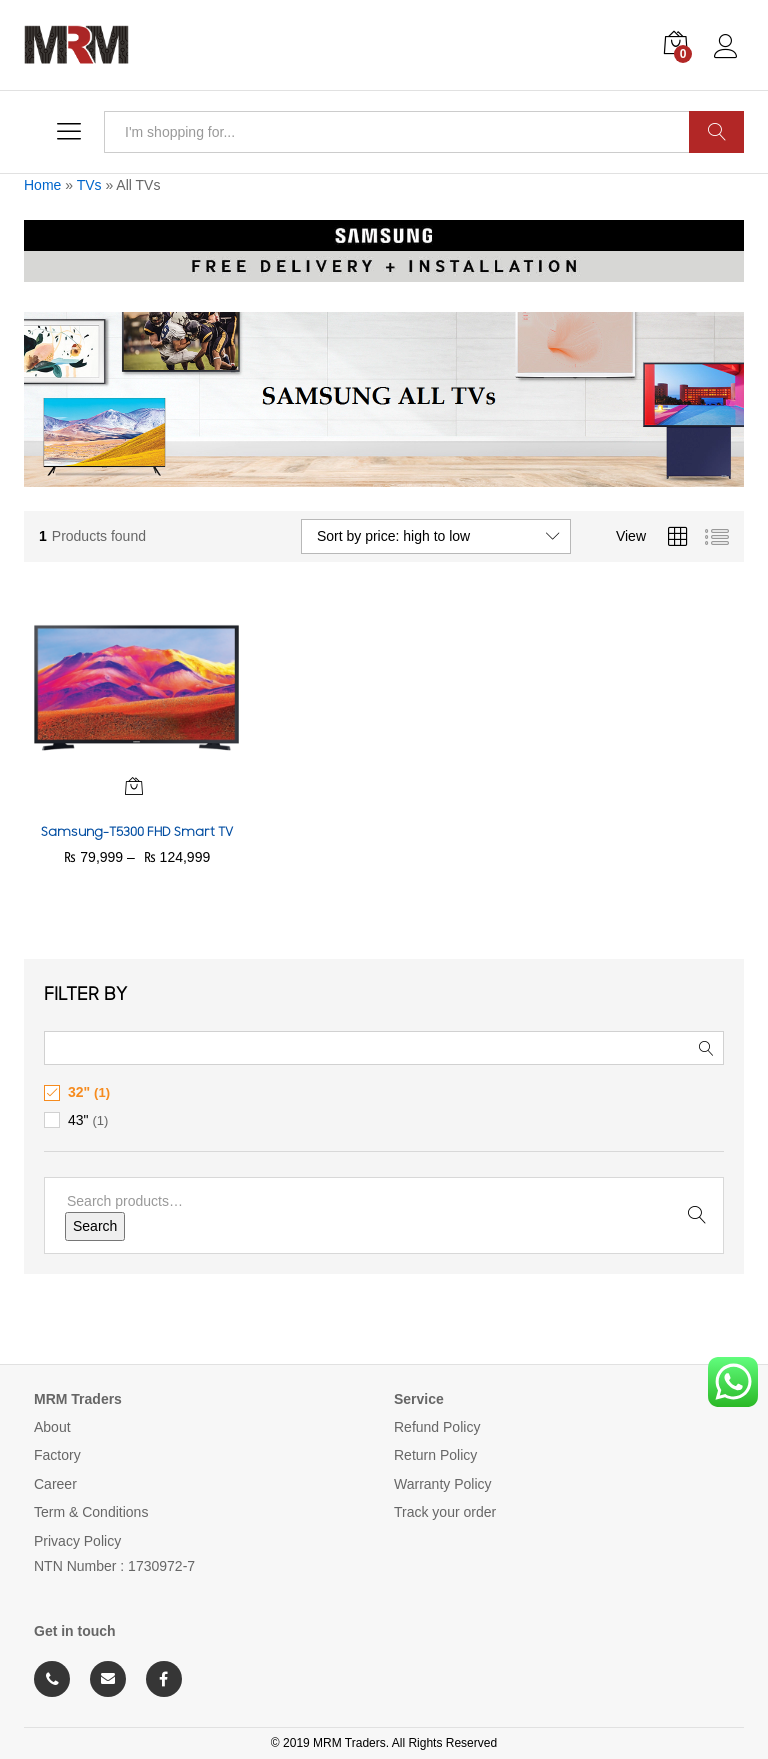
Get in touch (75, 1631)
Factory (57, 1455)
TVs (89, 185)
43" (78, 1120)
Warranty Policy (443, 1484)
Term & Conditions (91, 1512)
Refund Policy (437, 1427)
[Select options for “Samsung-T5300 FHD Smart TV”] (134, 786)
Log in (729, 47)
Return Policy (435, 1455)
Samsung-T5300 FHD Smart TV (137, 832)
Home (42, 185)
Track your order (445, 1512)
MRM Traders (78, 1399)
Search (716, 132)
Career (55, 1484)
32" (79, 1092)
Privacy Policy (77, 1541)
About (52, 1427)
